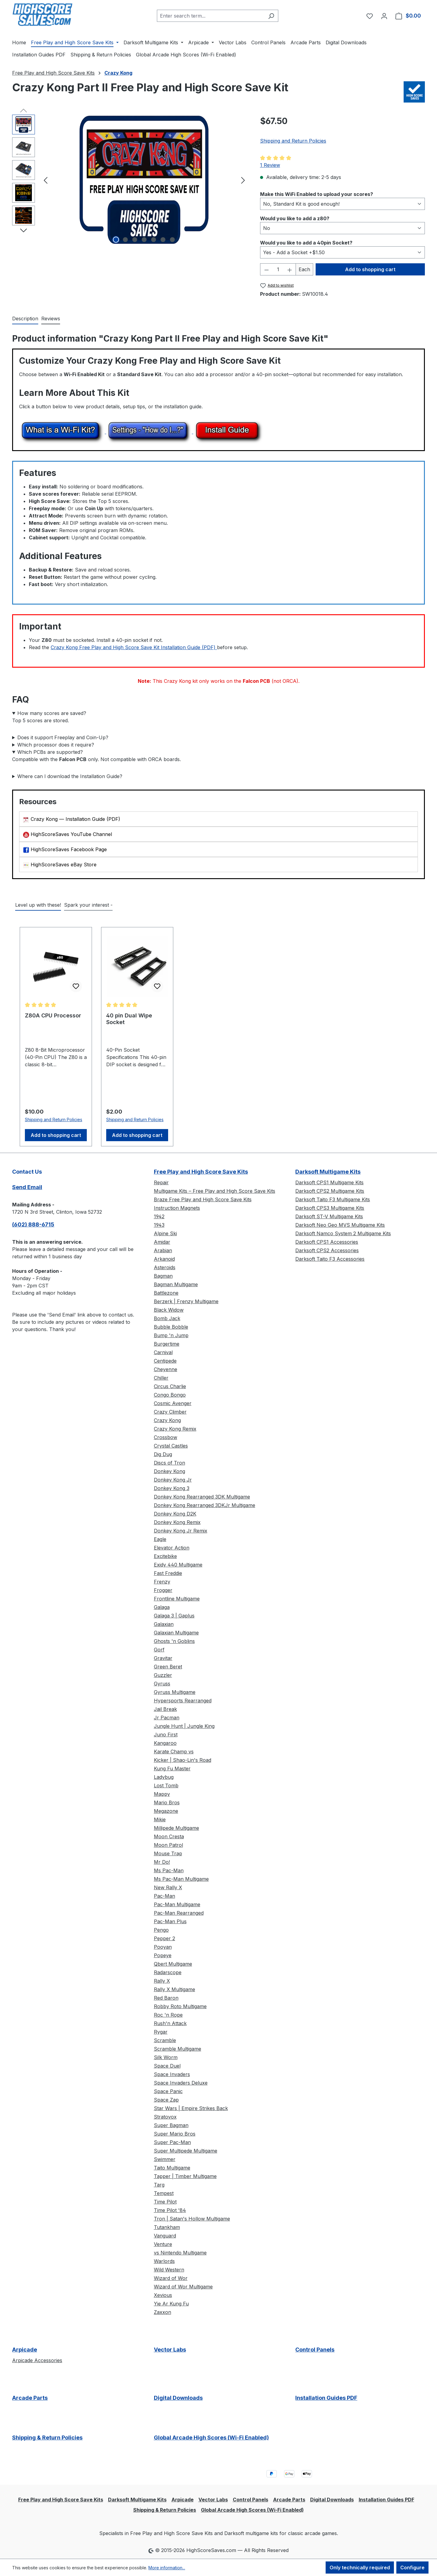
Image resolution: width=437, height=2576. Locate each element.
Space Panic (168, 2091)
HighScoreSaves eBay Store (64, 864)
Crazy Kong (167, 1420)
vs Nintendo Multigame (180, 2253)
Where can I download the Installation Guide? (69, 776)
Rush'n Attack (170, 2023)
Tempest (164, 2193)
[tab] (25, 318)
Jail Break (165, 1709)
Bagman (163, 1276)
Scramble (165, 2040)
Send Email (27, 1187)
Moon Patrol (168, 1845)
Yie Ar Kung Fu (171, 2304)
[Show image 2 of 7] (125, 239)
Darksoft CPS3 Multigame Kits (329, 1208)
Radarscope (167, 1972)
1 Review (270, 165)
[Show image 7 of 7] (172, 239)
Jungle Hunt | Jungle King (184, 1726)
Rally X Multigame (174, 1989)
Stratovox (165, 2117)
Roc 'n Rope (168, 2015)
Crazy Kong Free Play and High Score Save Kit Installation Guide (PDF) (134, 647)
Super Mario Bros (174, 2134)
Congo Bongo (170, 1395)
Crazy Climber (170, 1412)
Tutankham (167, 2227)
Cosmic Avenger (172, 1403)
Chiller (161, 1378)
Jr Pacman (166, 1718)
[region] (130, 180)
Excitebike (165, 1556)
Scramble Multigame (177, 2049)
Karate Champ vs (174, 1751)
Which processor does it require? (55, 745)
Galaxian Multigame (176, 1633)
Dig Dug (163, 1454)
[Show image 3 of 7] (134, 239)
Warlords (164, 2261)
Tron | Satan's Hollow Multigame (192, 2219)
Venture (163, 2244)
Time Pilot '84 (170, 2210)
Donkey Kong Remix (177, 1522)
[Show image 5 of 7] (153, 239)
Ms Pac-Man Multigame (181, 1879)
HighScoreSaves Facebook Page (69, 849)
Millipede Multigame (176, 1828)
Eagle (160, 1539)
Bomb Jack (167, 1318)
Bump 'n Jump (171, 1335)
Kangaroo (165, 1743)
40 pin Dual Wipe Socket (129, 1018)
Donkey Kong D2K (175, 1514)
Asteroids (164, 1267)
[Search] (271, 16)
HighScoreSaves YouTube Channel (71, 834)
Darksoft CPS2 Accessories (327, 1250)
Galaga (162, 1607)
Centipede (165, 1361)
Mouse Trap (168, 1853)
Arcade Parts (30, 2398)
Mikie (160, 1819)
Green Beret (168, 1667)
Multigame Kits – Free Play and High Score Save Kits (214, 1191)
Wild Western (169, 2270)
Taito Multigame (172, 2168)
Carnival (163, 1352)
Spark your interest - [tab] (88, 905)
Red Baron (166, 1998)
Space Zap (166, 2100)
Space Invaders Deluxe (181, 2083)
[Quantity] (278, 269)
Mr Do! (162, 1862)
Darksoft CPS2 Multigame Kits (329, 1191)
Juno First (166, 1734)
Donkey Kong (169, 1471)
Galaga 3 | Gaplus (174, 1616)
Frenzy (162, 1582)
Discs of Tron (169, 1463)
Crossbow (165, 1437)
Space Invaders (172, 2074)
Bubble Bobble (171, 1327)
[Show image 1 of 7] (115, 239)
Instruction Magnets (177, 1208)
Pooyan (163, 1947)
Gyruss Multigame (174, 1692)
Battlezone (166, 1293)
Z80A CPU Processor (53, 1015)
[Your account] (384, 16)
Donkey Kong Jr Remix (180, 1531)
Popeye (162, 1955)
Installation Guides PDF (326, 2398)
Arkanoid (164, 1259)
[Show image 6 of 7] (163, 239)
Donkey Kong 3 (171, 1488)
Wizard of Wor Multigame (183, 2287)
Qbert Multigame (173, 1964)
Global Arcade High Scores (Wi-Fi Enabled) (211, 2437)
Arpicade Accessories (37, 2360)
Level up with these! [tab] (38, 905)
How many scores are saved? (51, 713)
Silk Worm (166, 2057)
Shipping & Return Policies (47, 2437)
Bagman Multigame (176, 1284)
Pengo (161, 1930)
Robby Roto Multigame (180, 2006)
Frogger (163, 1590)
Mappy (162, 1794)
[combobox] (210, 16)
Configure (412, 2567)
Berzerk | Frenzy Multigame (186, 1301)
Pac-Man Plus (170, 1921)
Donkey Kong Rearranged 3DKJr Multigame (204, 1505)
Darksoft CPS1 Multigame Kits (329, 1182)
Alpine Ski (165, 1233)
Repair (161, 1182)
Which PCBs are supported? (50, 752)
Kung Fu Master (172, 1768)
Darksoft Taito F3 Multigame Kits (332, 1199)
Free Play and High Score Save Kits (201, 1171)
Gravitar (163, 1658)
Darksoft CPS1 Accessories (326, 1242)
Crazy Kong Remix (175, 1429)
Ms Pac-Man (169, 1870)
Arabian (163, 1250)
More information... (166, 2567)
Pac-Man (164, 1896)
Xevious (163, 2295)
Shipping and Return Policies (293, 141)
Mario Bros (167, 1802)
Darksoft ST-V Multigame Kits (329, 1216)
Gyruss (162, 1684)
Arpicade (24, 2349)
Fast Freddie (168, 1573)
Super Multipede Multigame (185, 2151)
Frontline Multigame (177, 1599)
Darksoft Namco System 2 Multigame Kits (343, 1233)
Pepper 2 (164, 1938)
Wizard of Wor (171, 2278)
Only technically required (360, 2567)
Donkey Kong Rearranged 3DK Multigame (202, 1497)
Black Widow (169, 1310)
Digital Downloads (178, 2398)
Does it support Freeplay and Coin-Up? (62, 737)
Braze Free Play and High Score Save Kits (203, 1199)
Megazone (166, 1811)
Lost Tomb (166, 1785)
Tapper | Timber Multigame (185, 2176)
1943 (159, 1225)
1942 (159, 1216)
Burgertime (166, 1344)
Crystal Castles (171, 1446)
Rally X (162, 1981)
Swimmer (164, 2159)
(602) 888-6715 (33, 1224)
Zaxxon (162, 2312)
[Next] (243, 180)
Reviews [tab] (50, 318)
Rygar (161, 2032)
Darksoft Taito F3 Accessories (329, 1259)
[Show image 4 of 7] (144, 239)
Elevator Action (171, 1548)
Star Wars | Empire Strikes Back (191, 2108)
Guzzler (163, 1675)
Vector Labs (170, 2349)
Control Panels (314, 2349)
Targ (159, 2185)
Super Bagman (171, 2125)
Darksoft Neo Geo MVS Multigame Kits (340, 1225)
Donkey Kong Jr (173, 1480)
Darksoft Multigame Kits (328, 1171)
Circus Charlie (170, 1386)
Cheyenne (165, 1369)
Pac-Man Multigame (177, 1904)
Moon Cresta (169, 1836)
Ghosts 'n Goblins (174, 1641)
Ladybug (164, 1777)
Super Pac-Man (172, 2142)
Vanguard (165, 2236)
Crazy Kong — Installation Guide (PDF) (75, 819)
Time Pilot (165, 2202)
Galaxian (164, 1624)
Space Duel (167, 2066)
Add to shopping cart (370, 269)
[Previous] (45, 180)
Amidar (162, 1242)
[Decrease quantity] (266, 269)
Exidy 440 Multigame (178, 1565)
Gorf (159, 1650)
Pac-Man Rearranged (179, 1913)
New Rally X (168, 1887)
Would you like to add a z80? (294, 218)
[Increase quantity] (289, 269)
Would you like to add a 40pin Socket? (306, 242)
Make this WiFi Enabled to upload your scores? (316, 194)
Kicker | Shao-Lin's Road (182, 1760)
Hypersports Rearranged (183, 1701)
